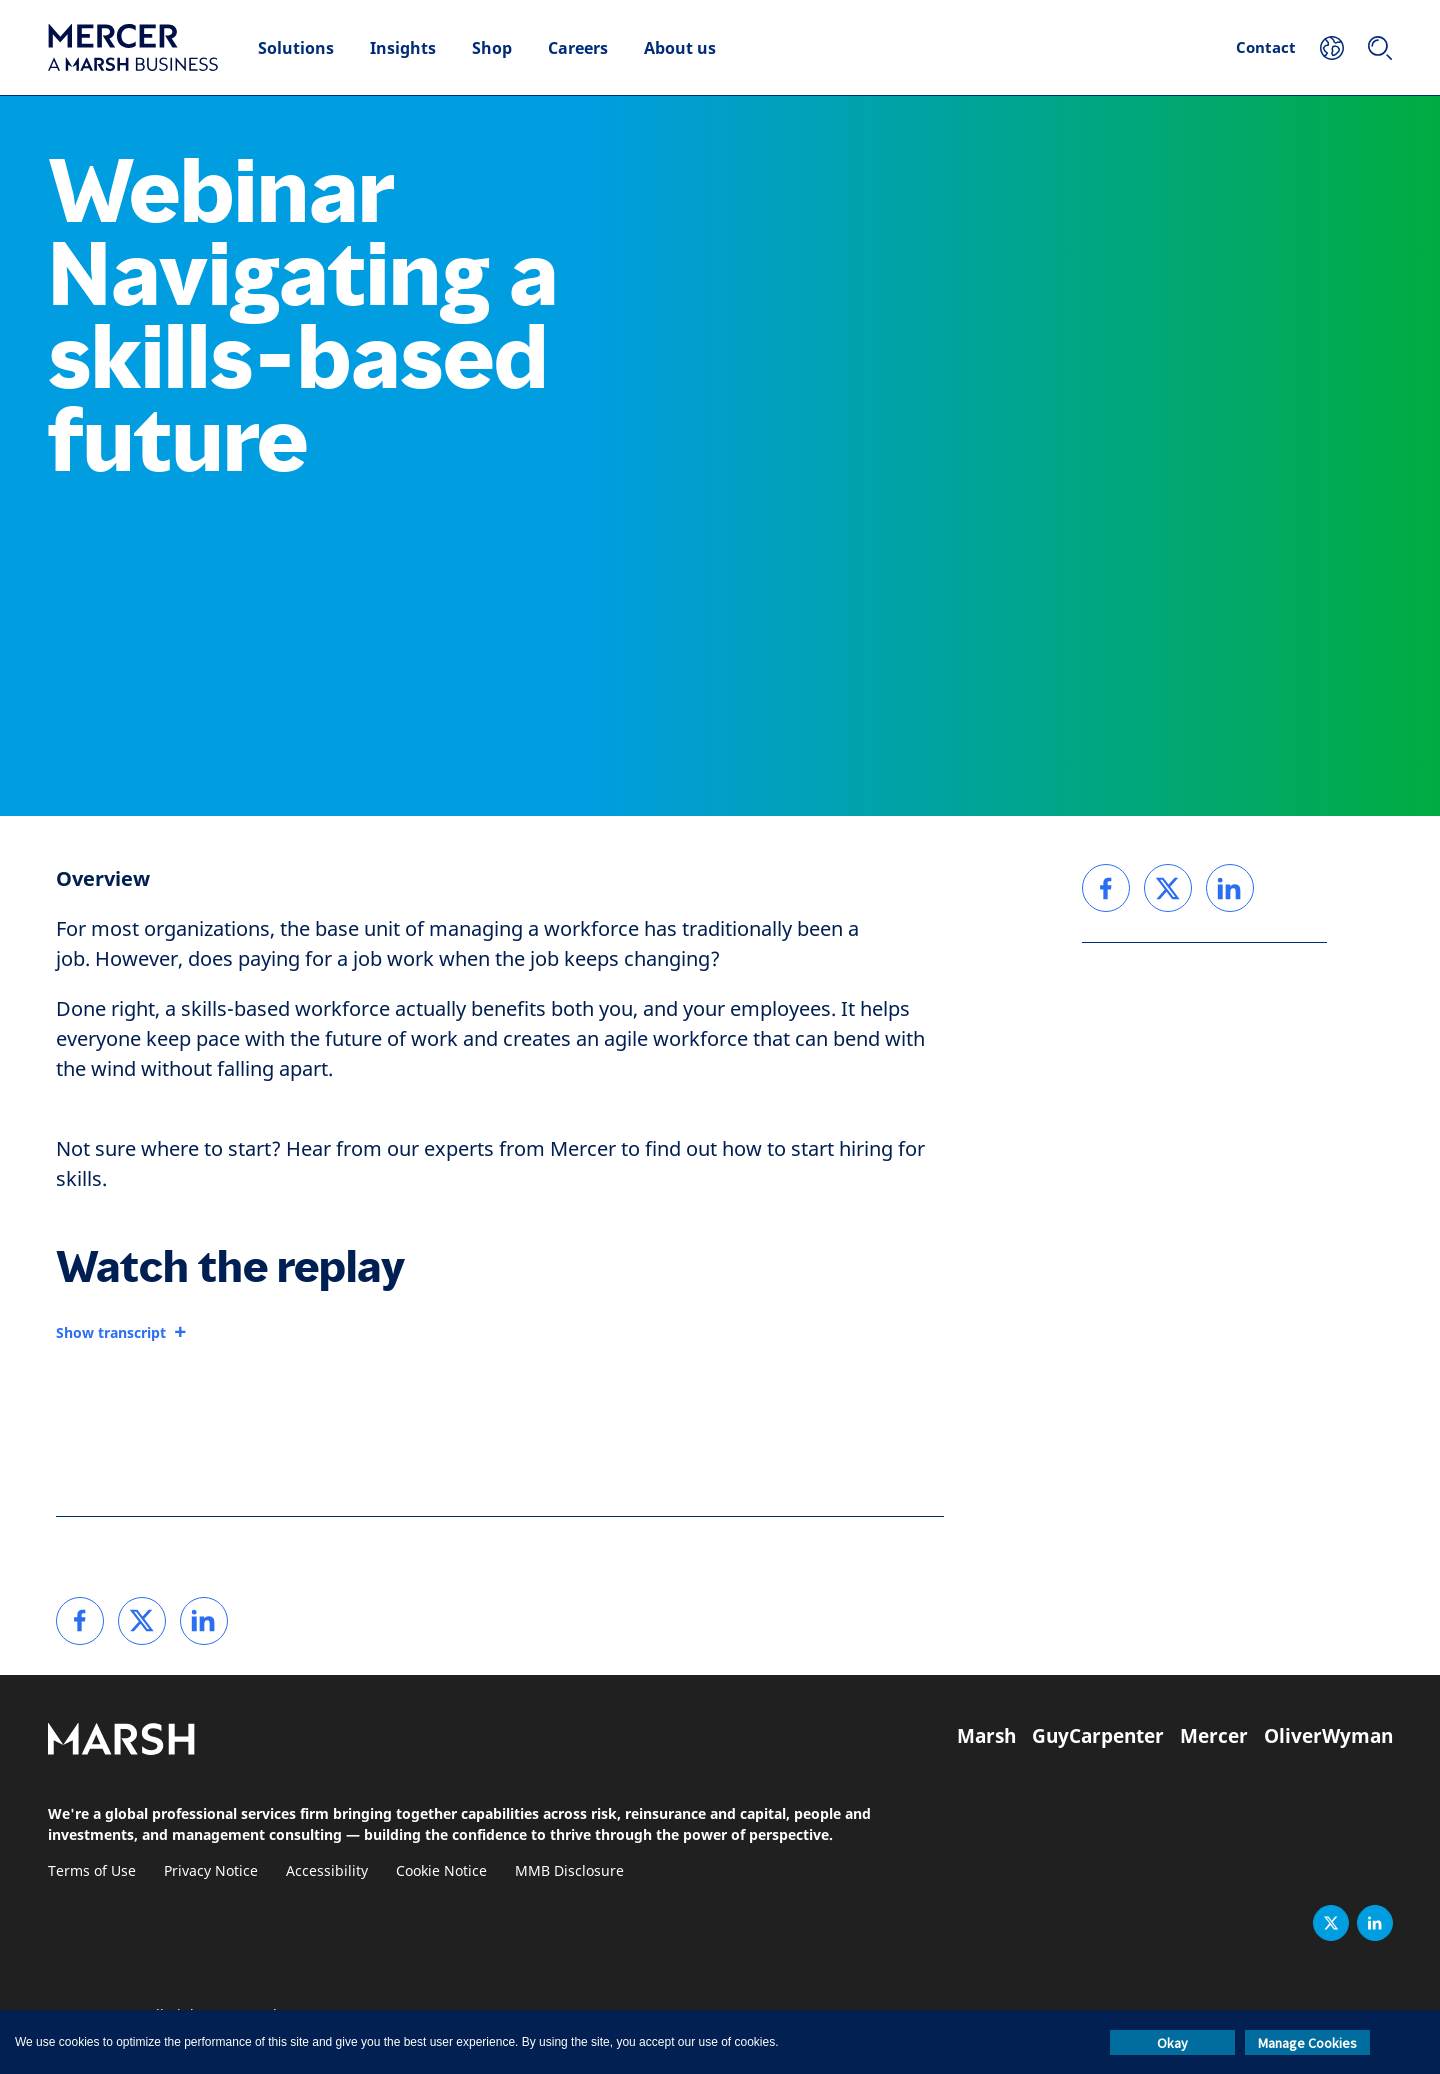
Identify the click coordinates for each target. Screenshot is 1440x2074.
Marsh (986, 1736)
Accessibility (327, 1871)
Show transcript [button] (111, 1333)
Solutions (296, 48)
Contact (1266, 47)
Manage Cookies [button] (1307, 2043)
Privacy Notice (211, 1871)
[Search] (1380, 48)
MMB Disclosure (569, 1871)
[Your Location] (1332, 48)
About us (680, 48)
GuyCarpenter (1098, 1736)
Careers (578, 48)
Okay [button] (1172, 2043)
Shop (492, 48)
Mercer (1214, 1736)
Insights (403, 48)
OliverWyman (1328, 1736)
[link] (80, 1621)
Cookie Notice (441, 1871)
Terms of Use (92, 1871)
